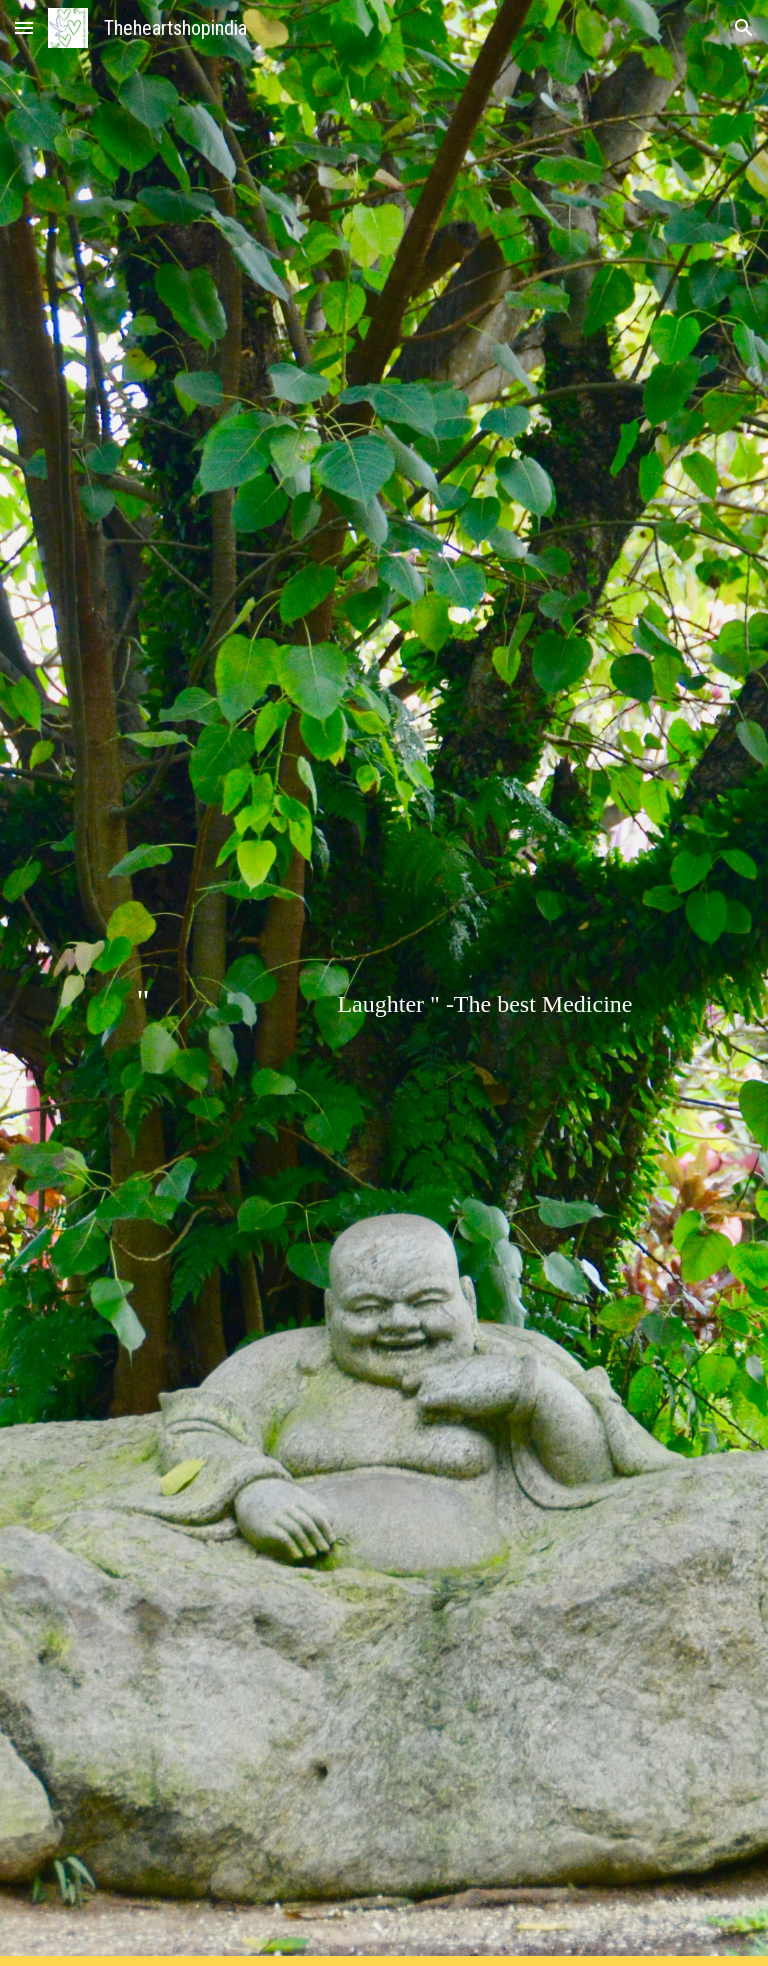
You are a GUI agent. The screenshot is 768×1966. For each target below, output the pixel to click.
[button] (24, 27)
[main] (383, 983)
